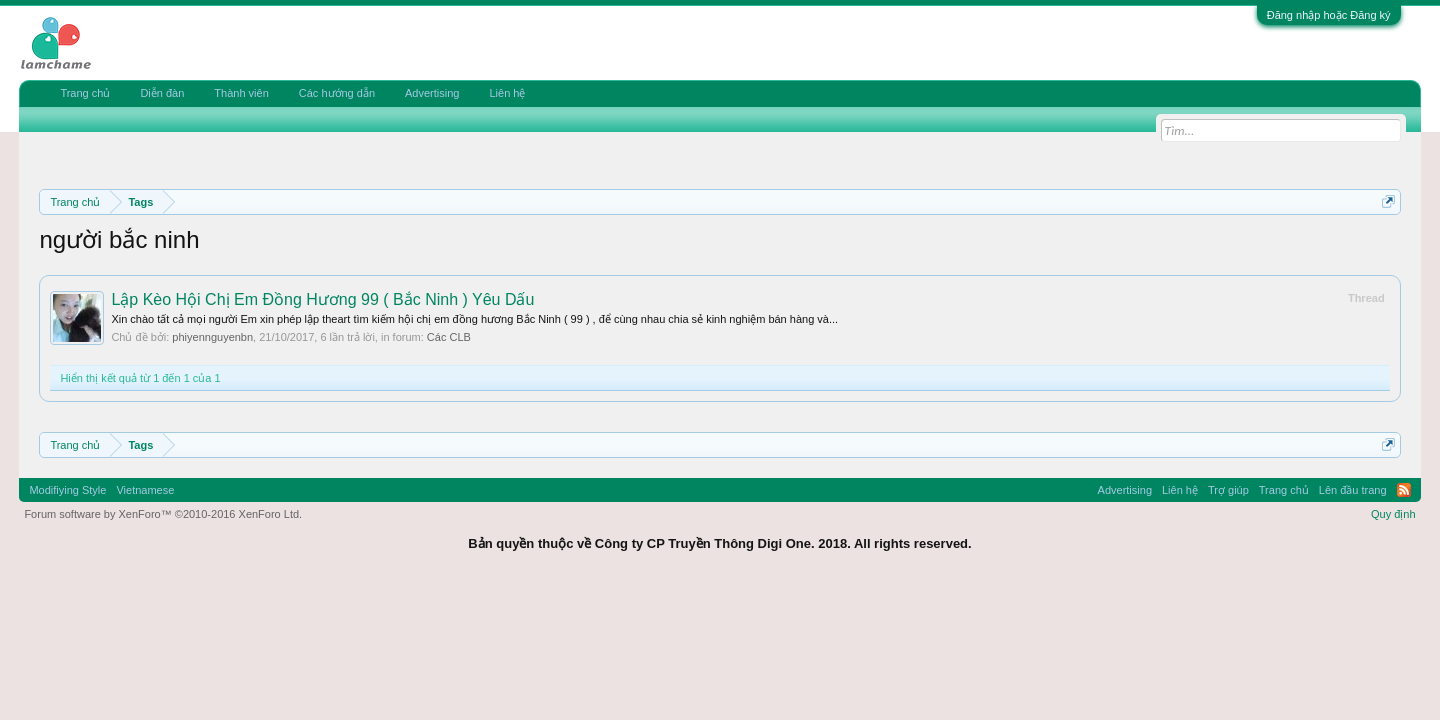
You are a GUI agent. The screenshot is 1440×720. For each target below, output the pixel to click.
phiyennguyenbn (212, 337)
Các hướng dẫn (337, 93)
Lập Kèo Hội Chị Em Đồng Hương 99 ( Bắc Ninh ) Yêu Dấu (322, 299)
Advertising (432, 93)
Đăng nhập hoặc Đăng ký (1329, 15)
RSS (1404, 490)
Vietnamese (145, 490)
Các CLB (449, 337)
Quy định (1393, 514)
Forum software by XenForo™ (163, 514)
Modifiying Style (67, 490)
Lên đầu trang (1353, 490)
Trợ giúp (1228, 490)
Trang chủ (85, 93)
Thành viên (241, 93)
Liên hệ (507, 93)
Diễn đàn (162, 93)
